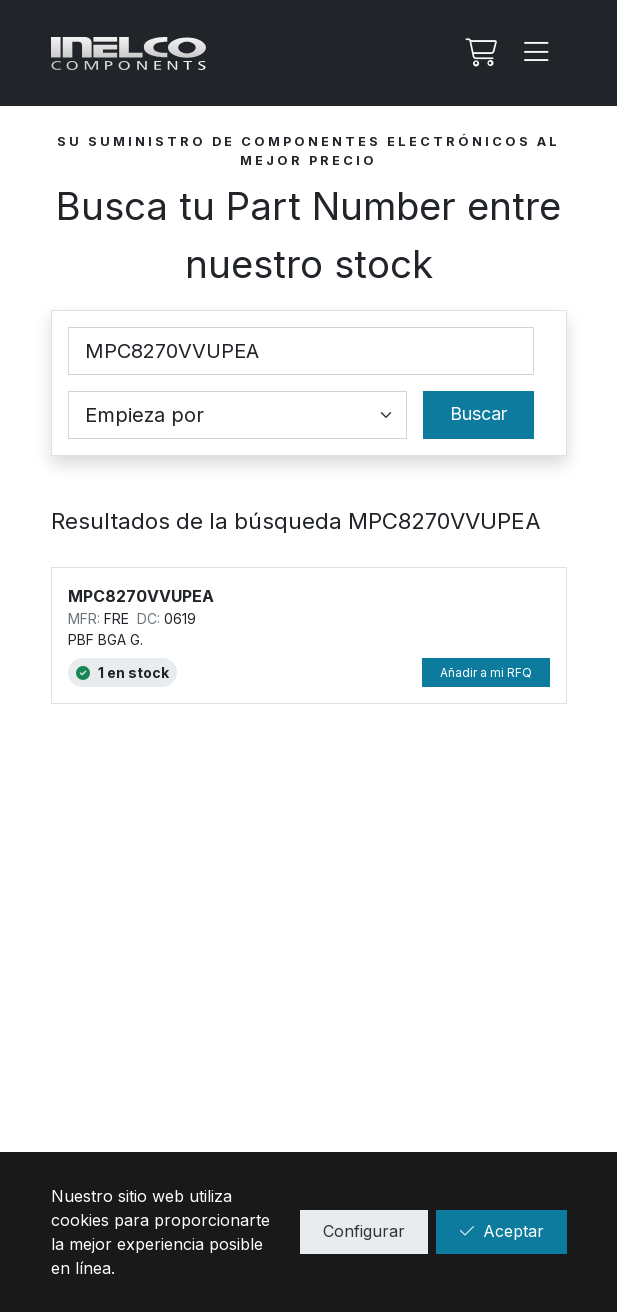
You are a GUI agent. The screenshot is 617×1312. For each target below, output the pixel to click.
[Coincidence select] (237, 415)
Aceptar (501, 1231)
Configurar (364, 1231)
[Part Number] (301, 351)
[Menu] (537, 53)
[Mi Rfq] (479, 53)
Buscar (478, 413)
